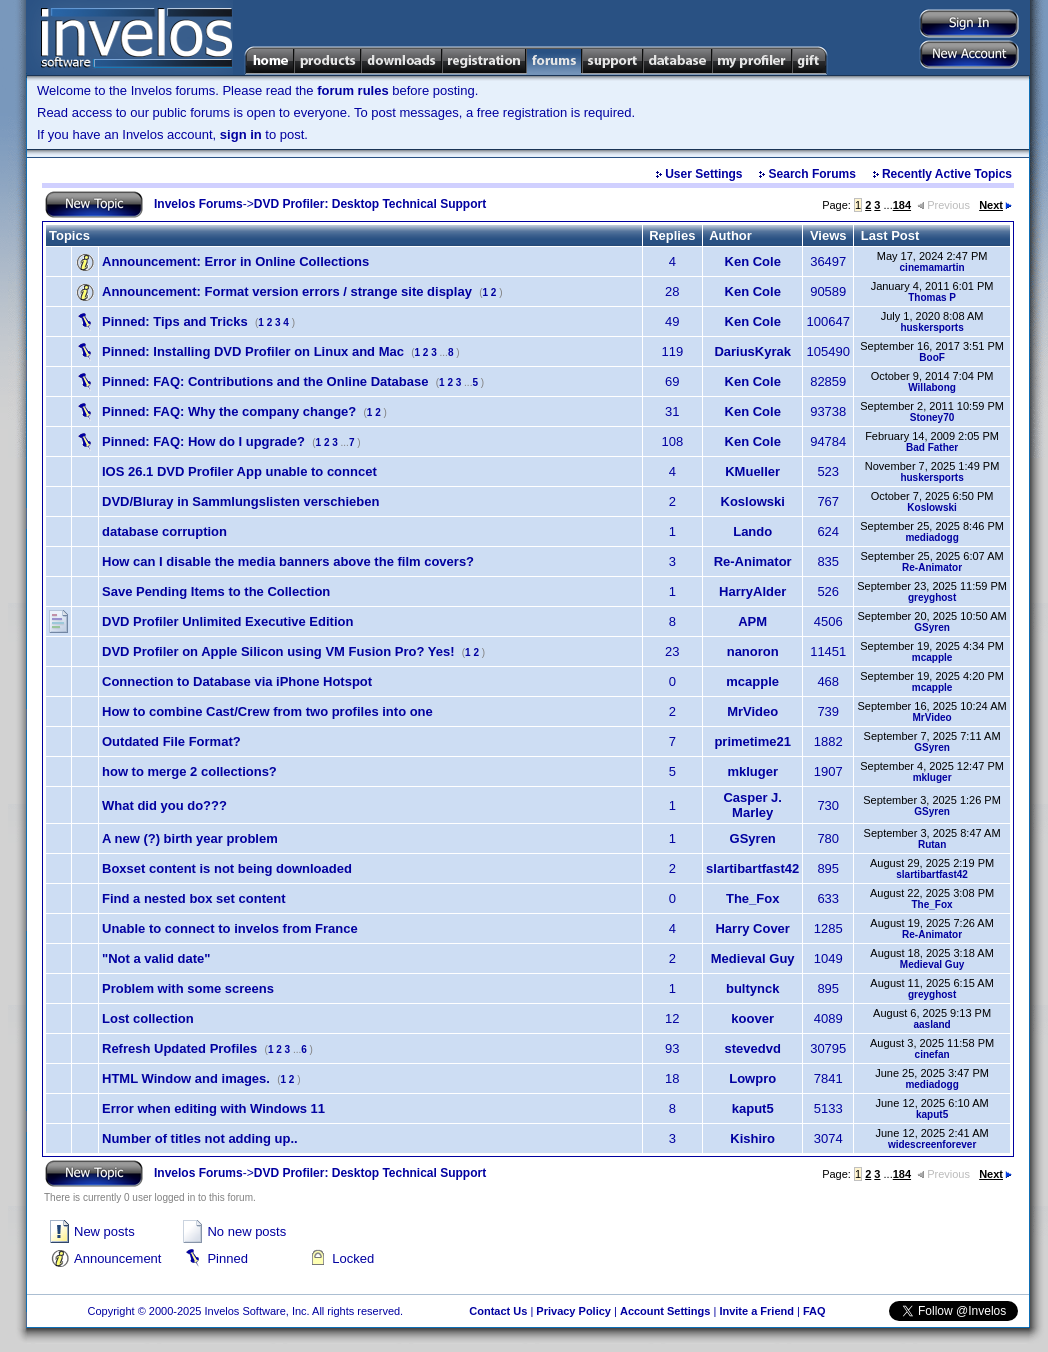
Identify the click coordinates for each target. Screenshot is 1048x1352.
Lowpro (752, 1078)
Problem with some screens (188, 988)
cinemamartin (932, 267)
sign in (241, 134)
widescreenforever (932, 1144)
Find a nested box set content (193, 898)
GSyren (932, 627)
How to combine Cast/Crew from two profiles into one (267, 711)
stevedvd (753, 1048)
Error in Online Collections (235, 261)
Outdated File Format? (171, 741)
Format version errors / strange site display (287, 291)
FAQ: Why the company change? (229, 411)
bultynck (752, 988)
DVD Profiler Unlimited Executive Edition (227, 621)
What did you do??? (164, 805)
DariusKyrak (752, 351)
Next (995, 205)
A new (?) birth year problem (190, 838)
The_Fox (752, 898)
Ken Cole (753, 261)
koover (752, 1018)
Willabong (932, 387)
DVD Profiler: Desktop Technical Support (370, 204)
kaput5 (753, 1108)
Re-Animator (753, 561)
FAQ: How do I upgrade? (203, 441)
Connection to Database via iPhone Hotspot (237, 681)
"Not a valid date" (156, 958)
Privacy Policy (573, 1311)
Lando (752, 531)
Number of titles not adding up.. (200, 1138)
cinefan (932, 1054)
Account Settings (665, 1311)
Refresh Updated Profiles (179, 1048)
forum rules (353, 90)
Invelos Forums (198, 204)
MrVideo (752, 711)
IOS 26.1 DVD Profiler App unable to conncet (239, 471)
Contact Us (498, 1311)
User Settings (703, 174)
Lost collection (148, 1018)
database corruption (164, 531)
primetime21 (752, 741)
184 (902, 205)
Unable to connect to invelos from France (230, 928)
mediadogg (931, 537)
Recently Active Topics (947, 174)
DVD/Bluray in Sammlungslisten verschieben (240, 501)
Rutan (932, 844)
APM (752, 621)
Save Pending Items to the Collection (216, 591)
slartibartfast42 (752, 868)
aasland (931, 1024)
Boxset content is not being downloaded (227, 868)
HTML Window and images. (186, 1078)
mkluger (752, 771)
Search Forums (812, 174)
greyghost (932, 597)
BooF (932, 357)
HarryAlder (752, 591)
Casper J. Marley (752, 805)
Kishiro (752, 1138)
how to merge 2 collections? (189, 771)
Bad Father (932, 447)
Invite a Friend (756, 1311)
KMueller (752, 471)
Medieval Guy (753, 958)
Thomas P (932, 297)
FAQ (814, 1311)
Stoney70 (932, 417)
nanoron (753, 651)
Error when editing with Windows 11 (213, 1108)
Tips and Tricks (175, 321)
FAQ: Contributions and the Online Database (265, 381)
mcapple (932, 657)
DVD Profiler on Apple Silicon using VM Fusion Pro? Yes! (278, 651)
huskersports (931, 327)
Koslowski (753, 501)
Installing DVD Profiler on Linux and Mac (253, 351)
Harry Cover (752, 928)
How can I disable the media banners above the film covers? (288, 561)
